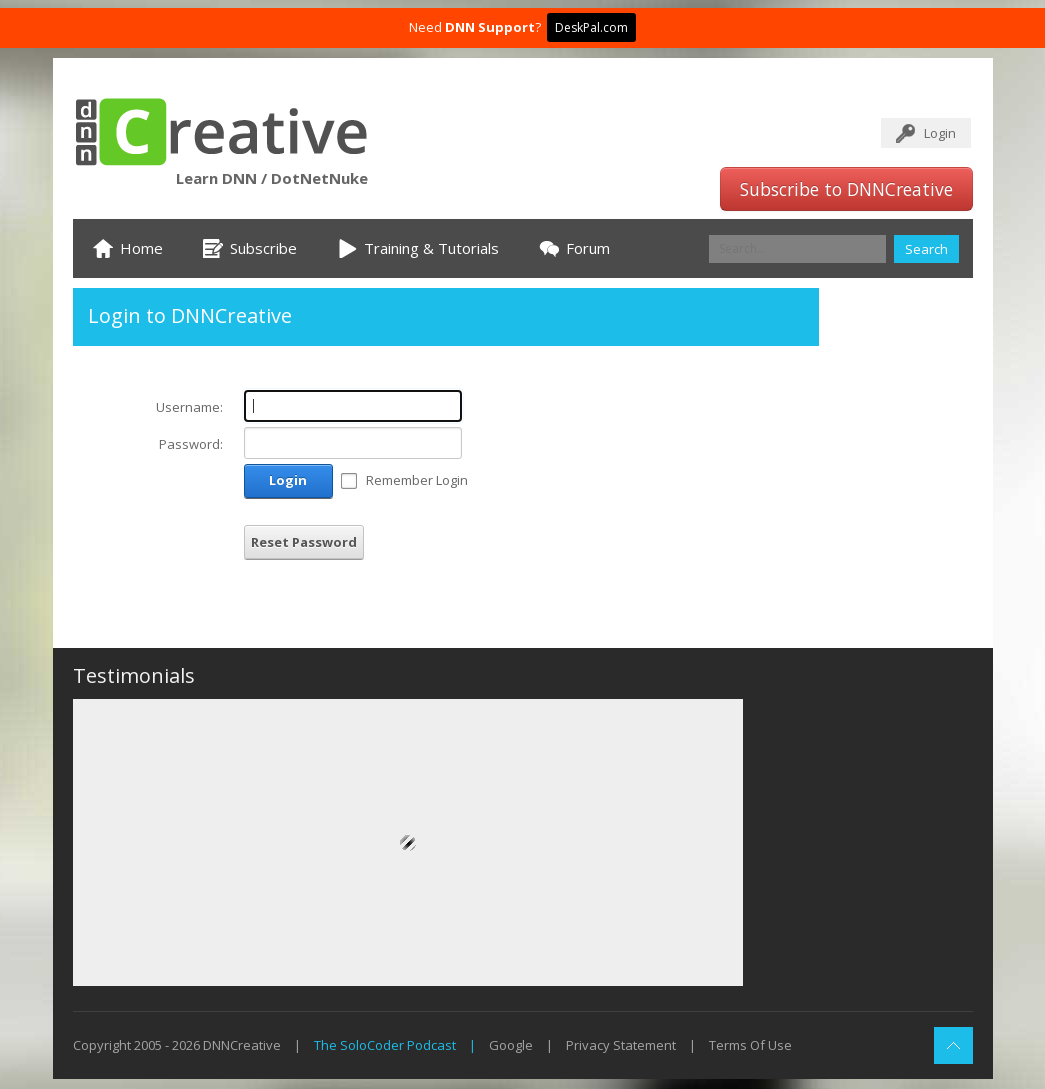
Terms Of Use (750, 1045)
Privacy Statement (621, 1045)
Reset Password (304, 542)
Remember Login (417, 480)
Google (511, 1045)
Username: (189, 407)
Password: (191, 444)
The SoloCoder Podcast (385, 1045)
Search (926, 249)
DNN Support (490, 27)
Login (940, 133)
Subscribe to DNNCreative (846, 189)
